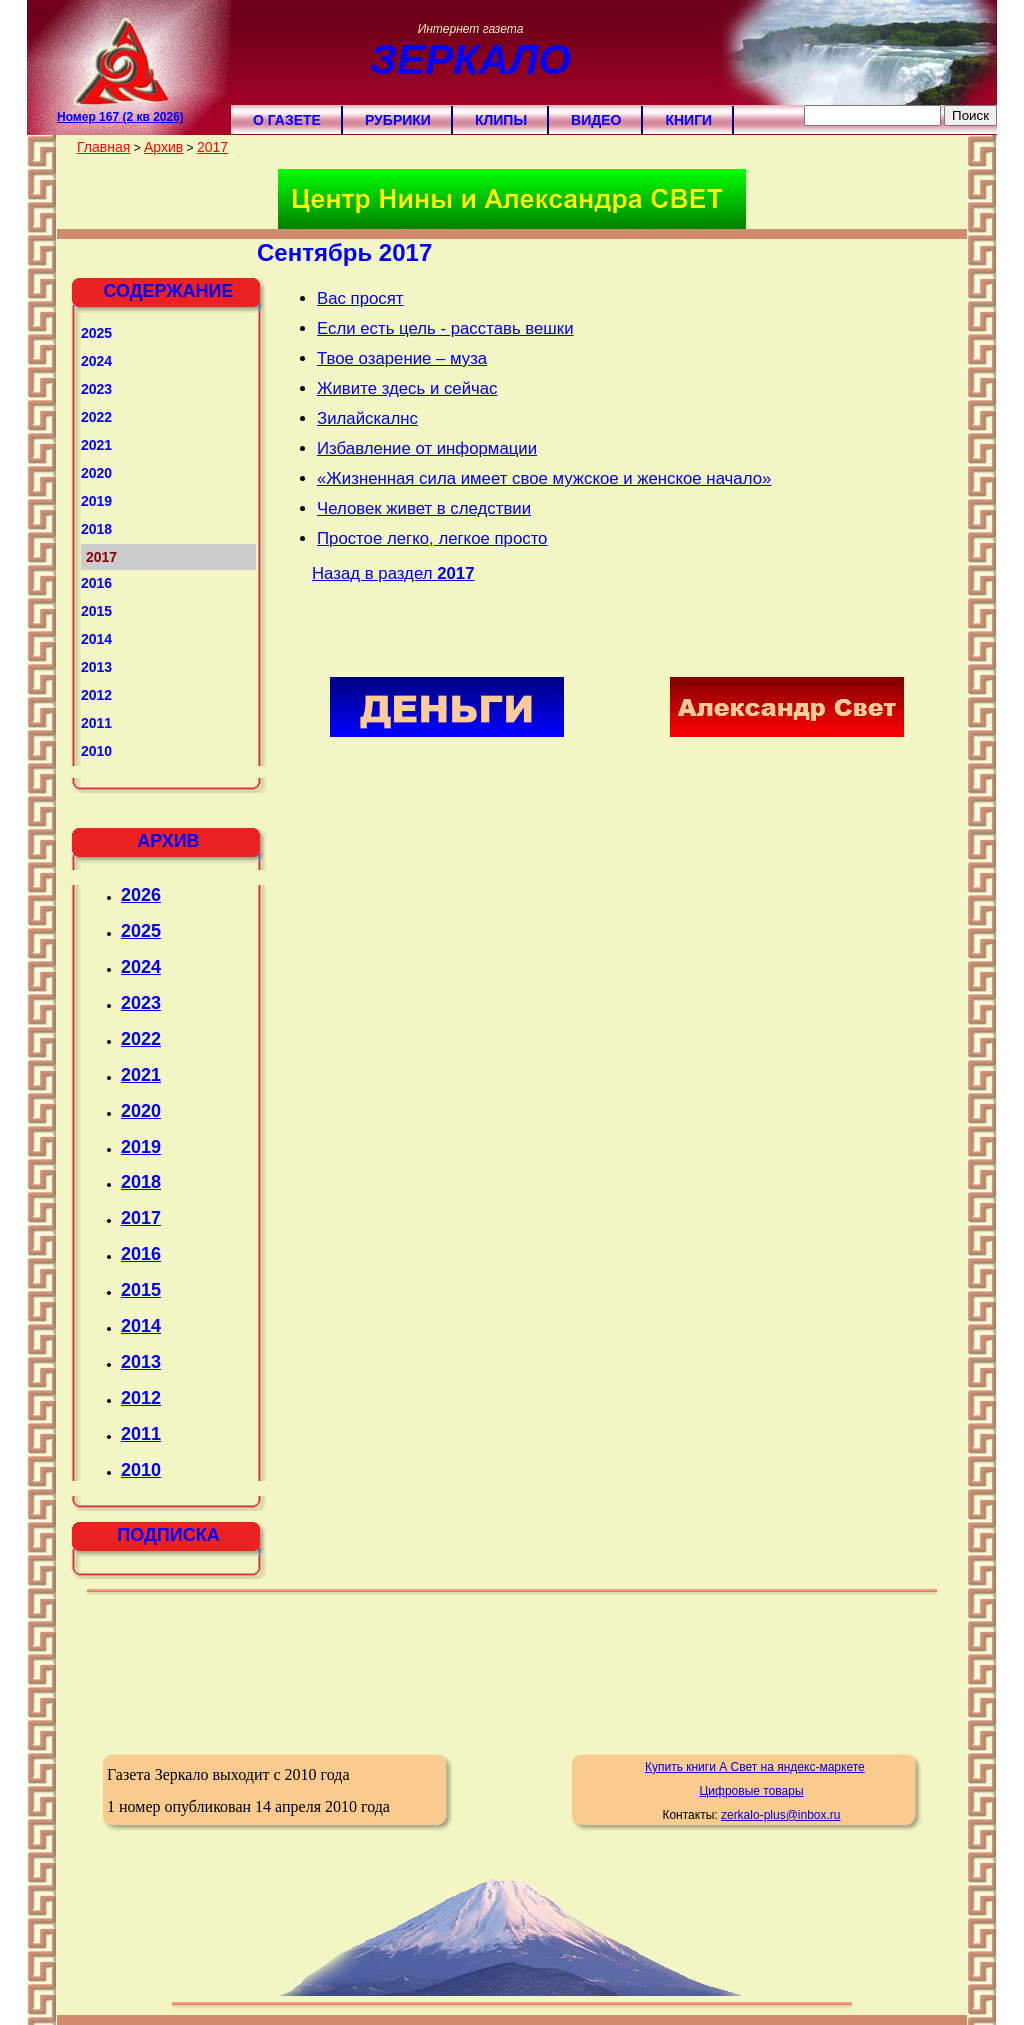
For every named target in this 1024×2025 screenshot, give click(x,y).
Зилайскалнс (367, 418)
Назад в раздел (393, 573)
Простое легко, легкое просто (432, 538)
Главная (103, 147)
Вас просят (360, 298)
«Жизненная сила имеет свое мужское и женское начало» (544, 478)
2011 (96, 723)
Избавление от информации (427, 448)
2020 (96, 473)
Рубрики (398, 120)
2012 (96, 695)
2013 (96, 667)
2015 (96, 611)
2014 (96, 639)
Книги (688, 120)
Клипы (501, 120)
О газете (287, 120)
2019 (96, 501)
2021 (96, 445)
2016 (96, 583)
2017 (212, 147)
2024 (96, 361)
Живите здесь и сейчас (407, 388)
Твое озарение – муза (402, 358)
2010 (96, 751)
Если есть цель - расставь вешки (445, 328)
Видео (596, 120)
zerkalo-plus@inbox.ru (781, 1815)
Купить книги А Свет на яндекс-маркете (755, 1767)
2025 (96, 333)
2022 (96, 417)
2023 (96, 389)
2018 (96, 529)
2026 (141, 895)
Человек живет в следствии (424, 508)
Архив (163, 147)
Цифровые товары (751, 1791)
